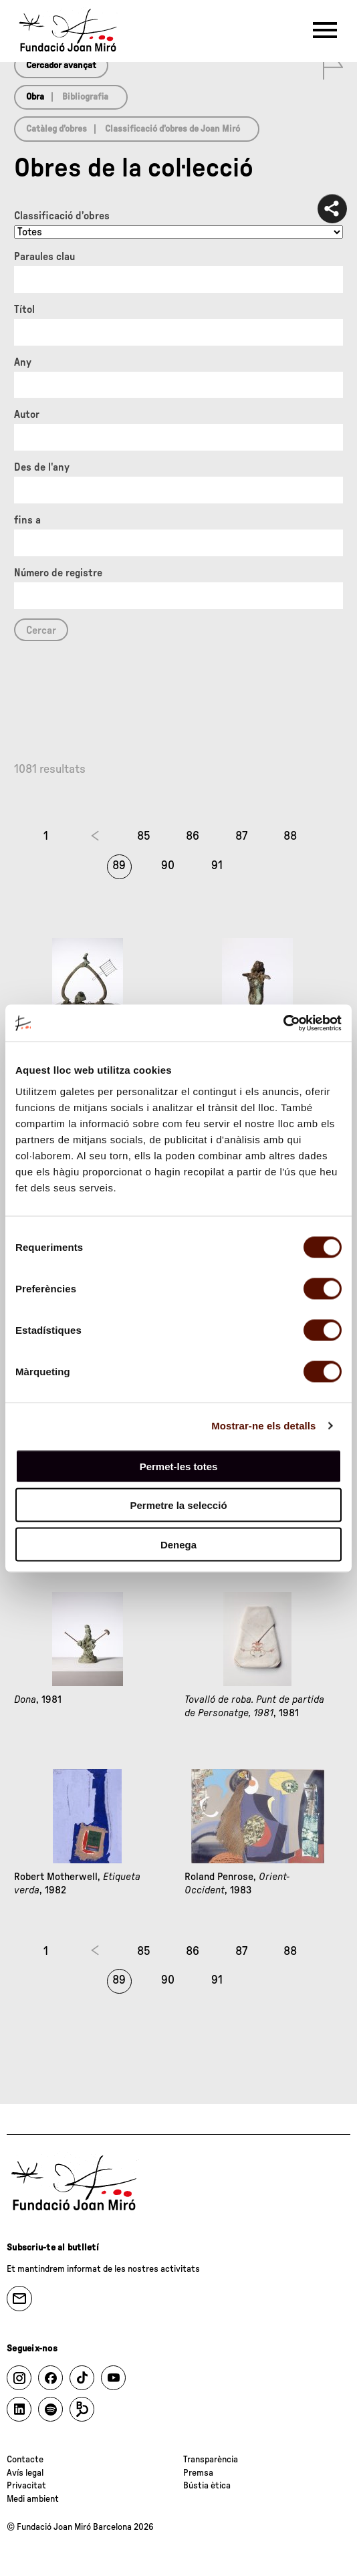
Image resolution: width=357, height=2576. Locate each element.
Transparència (210, 2459)
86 (192, 836)
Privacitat (26, 2485)
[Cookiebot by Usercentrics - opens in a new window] (283, 1023)
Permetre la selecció (178, 1505)
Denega (178, 1544)
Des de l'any (42, 467)
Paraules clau (44, 256)
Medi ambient (33, 2499)
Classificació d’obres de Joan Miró (172, 129)
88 (290, 836)
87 (241, 836)
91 (217, 866)
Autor (26, 414)
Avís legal (25, 2473)
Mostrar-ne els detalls (263, 1425)
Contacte (25, 2459)
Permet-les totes (179, 1466)
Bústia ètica (207, 2485)
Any (22, 362)
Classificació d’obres (62, 216)
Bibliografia (85, 97)
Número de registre (58, 573)
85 (143, 836)
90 (167, 866)
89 (119, 866)
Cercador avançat (61, 65)
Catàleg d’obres (56, 129)
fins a (27, 520)
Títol (24, 309)
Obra (35, 97)
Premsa (198, 2473)
